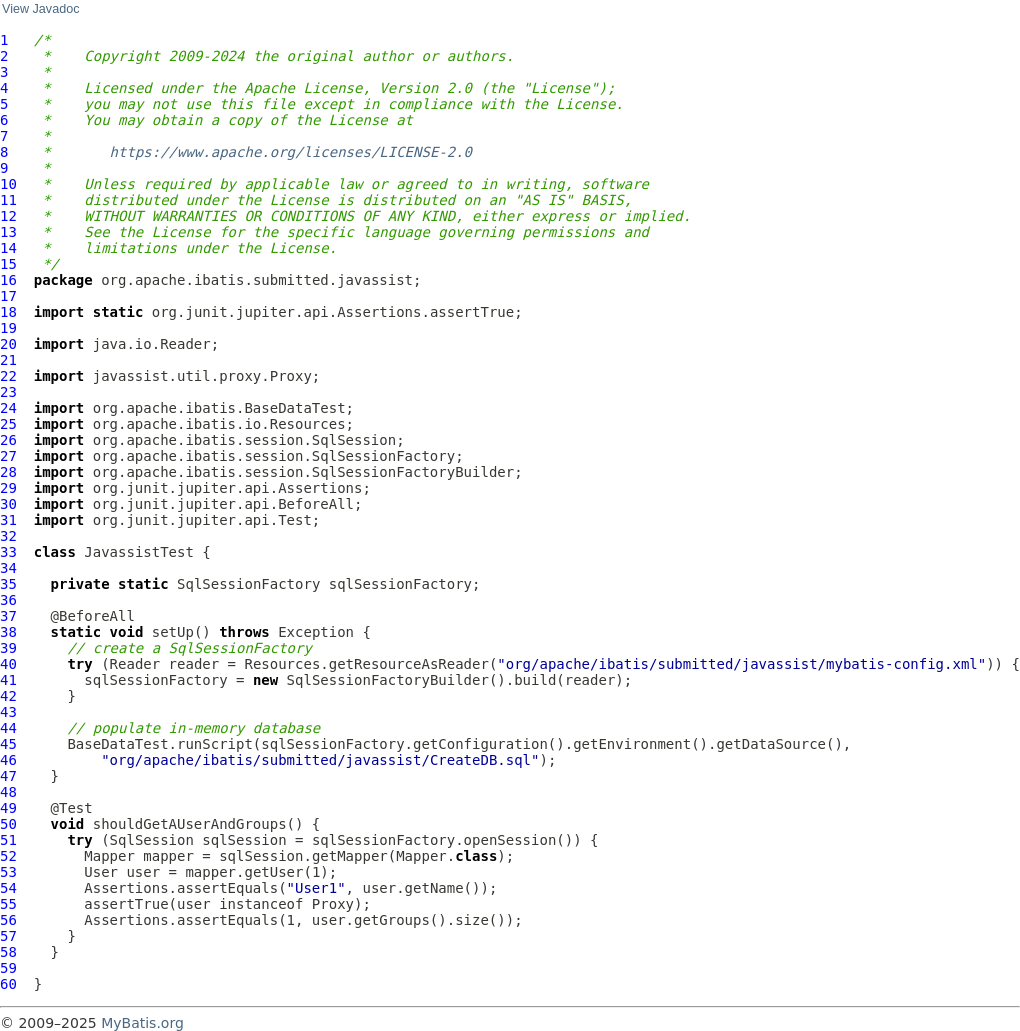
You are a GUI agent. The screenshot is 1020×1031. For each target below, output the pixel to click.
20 (8, 344)
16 (8, 280)
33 (8, 552)
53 (8, 872)
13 (8, 232)
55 (8, 904)
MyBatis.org (142, 1023)
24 (8, 408)
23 (8, 392)
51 (8, 840)
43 (8, 712)
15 (8, 264)
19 (8, 328)
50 (8, 824)
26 (8, 440)
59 (8, 968)
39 (8, 648)
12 (8, 216)
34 (8, 568)
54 (8, 888)
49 (8, 808)
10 (8, 184)
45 (8, 744)
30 (8, 504)
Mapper (109, 856)
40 (8, 664)
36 (8, 600)
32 (8, 536)
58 (8, 952)
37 (8, 616)
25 (8, 424)
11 (8, 200)
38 (8, 632)
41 (8, 680)
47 (8, 776)
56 (8, 920)
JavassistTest (139, 552)
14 (8, 248)
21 (8, 360)
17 (8, 296)
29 (8, 488)
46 (8, 760)
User (101, 872)
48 (8, 792)
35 (8, 584)
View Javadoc (40, 9)
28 (8, 472)
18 (8, 312)
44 (8, 728)
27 (8, 456)
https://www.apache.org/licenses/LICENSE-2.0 (291, 152)
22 (8, 376)
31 (8, 520)
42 (8, 696)
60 (8, 984)
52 (8, 856)
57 (8, 936)
